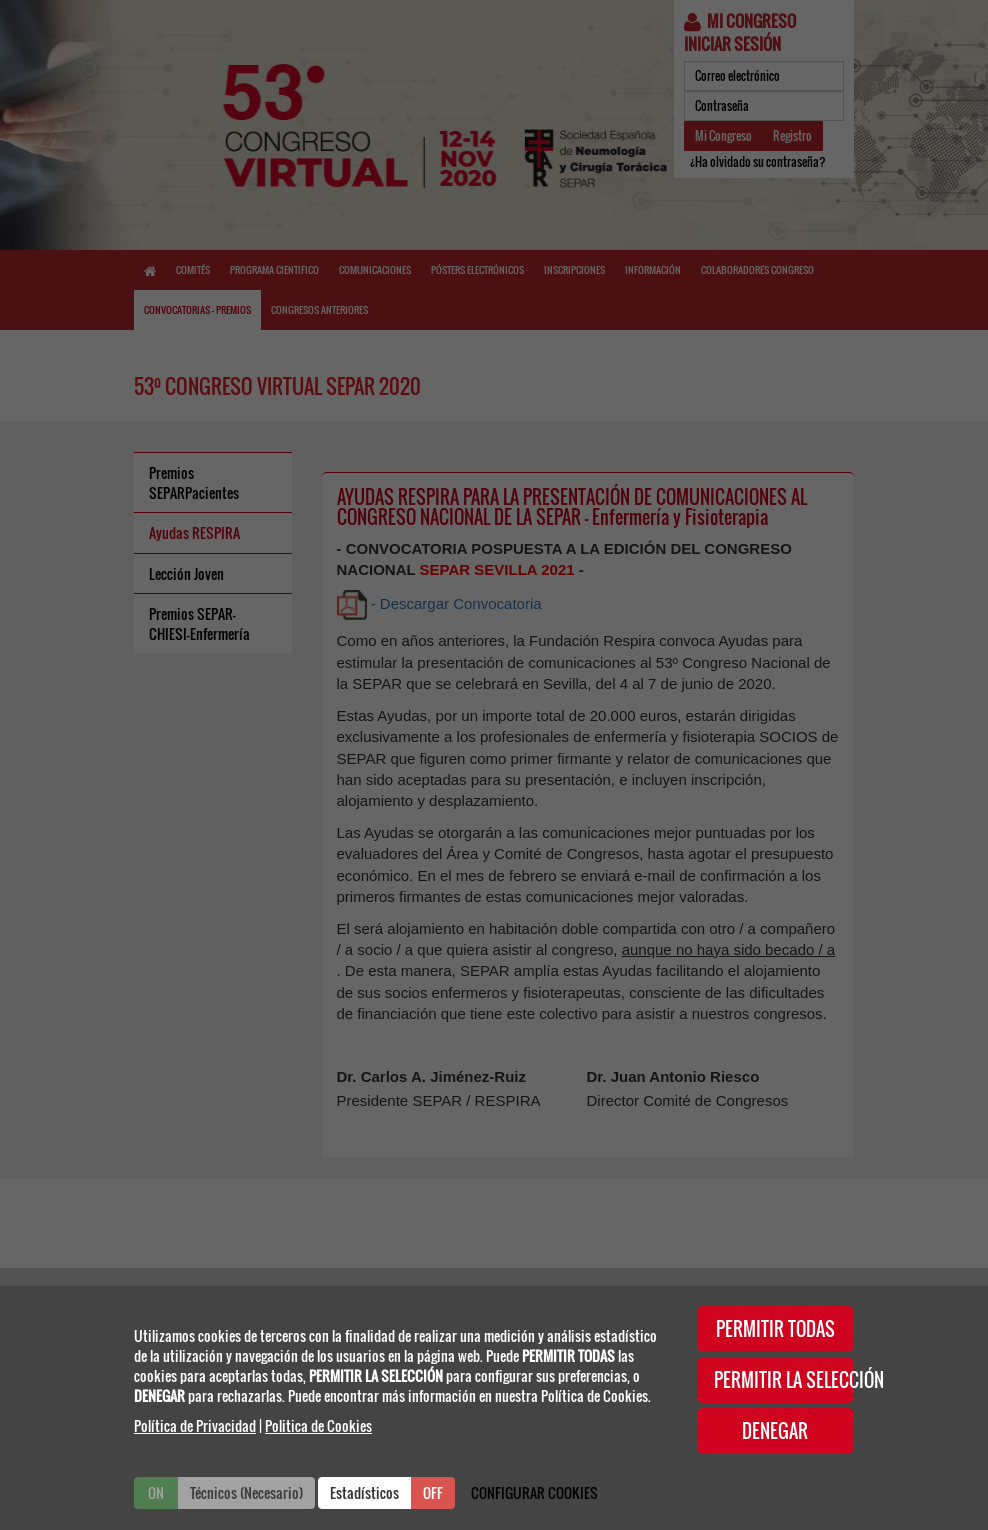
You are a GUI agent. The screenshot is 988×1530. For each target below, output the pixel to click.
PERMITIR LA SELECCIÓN (784, 1380)
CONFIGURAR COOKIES (534, 1492)
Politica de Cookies (318, 1425)
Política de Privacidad (195, 1425)
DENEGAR (775, 1431)
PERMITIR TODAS (775, 1329)
